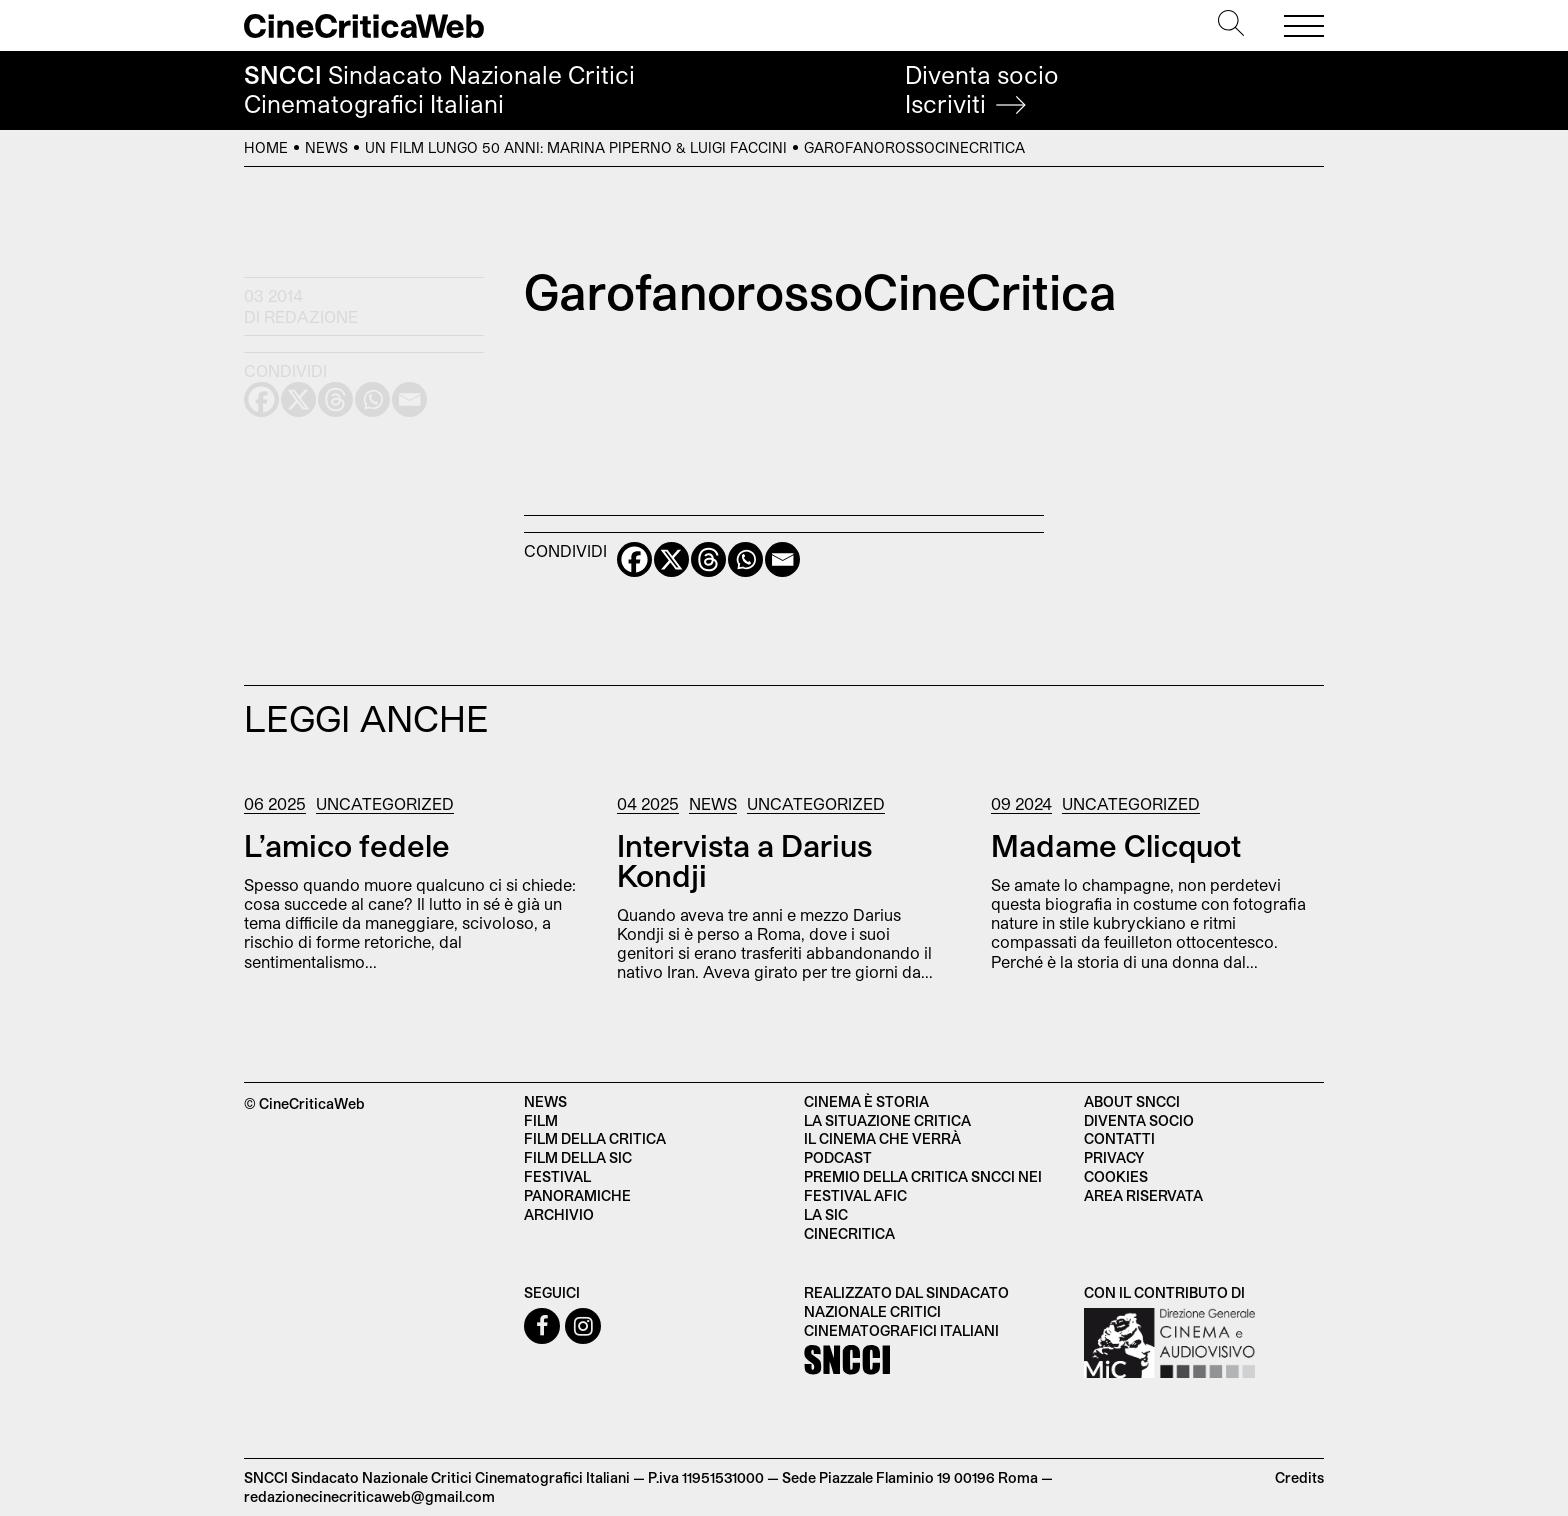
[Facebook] (634, 559)
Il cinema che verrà (882, 1138)
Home (266, 147)
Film (541, 1120)
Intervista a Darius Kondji (744, 860)
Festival (557, 1176)
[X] (671, 559)
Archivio (559, 1214)
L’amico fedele (347, 845)
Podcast (838, 1157)
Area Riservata (1143, 1195)
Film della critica (595, 1138)
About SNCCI (1132, 1101)
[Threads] (708, 559)
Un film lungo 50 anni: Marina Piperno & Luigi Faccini (576, 147)
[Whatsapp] (745, 559)
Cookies (1116, 1176)
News (326, 147)
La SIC (826, 1214)
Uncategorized (385, 803)
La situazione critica (887, 1120)
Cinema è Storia (866, 1101)
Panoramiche (577, 1195)
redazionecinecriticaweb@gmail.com (369, 1496)
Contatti (1119, 1138)
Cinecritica (849, 1233)
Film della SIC (578, 1157)
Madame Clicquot (1116, 845)
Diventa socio (982, 89)
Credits (1299, 1477)
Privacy (1114, 1157)
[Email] (782, 559)
